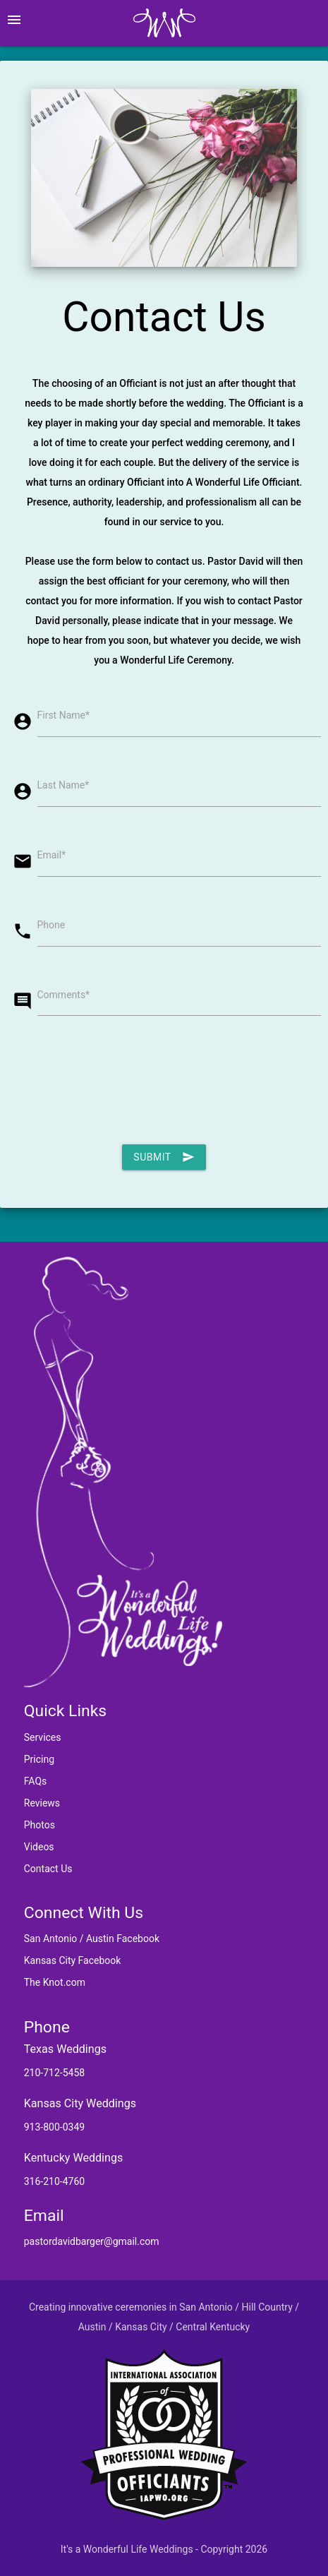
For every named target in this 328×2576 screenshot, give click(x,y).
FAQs (35, 1781)
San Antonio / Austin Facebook (91, 1938)
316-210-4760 (54, 2181)
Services (42, 1737)
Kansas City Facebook (72, 1960)
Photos (39, 1825)
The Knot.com (54, 1982)
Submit (163, 1157)
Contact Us (48, 1868)
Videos (39, 1846)
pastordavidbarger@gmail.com (91, 2241)
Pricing (39, 1759)
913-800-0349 (54, 2127)
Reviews (42, 1803)
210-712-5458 (54, 2072)
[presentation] (115, 1082)
